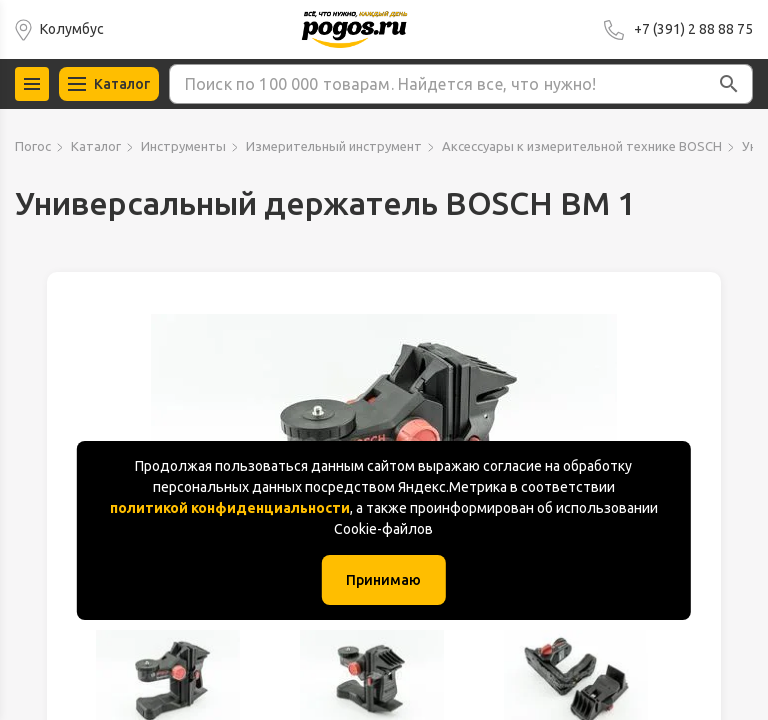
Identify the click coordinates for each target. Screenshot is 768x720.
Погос (33, 146)
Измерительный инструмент (334, 146)
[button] (729, 84)
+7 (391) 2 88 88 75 (693, 29)
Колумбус (72, 29)
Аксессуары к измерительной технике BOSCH (582, 146)
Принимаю (383, 580)
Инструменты (183, 146)
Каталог (96, 146)
